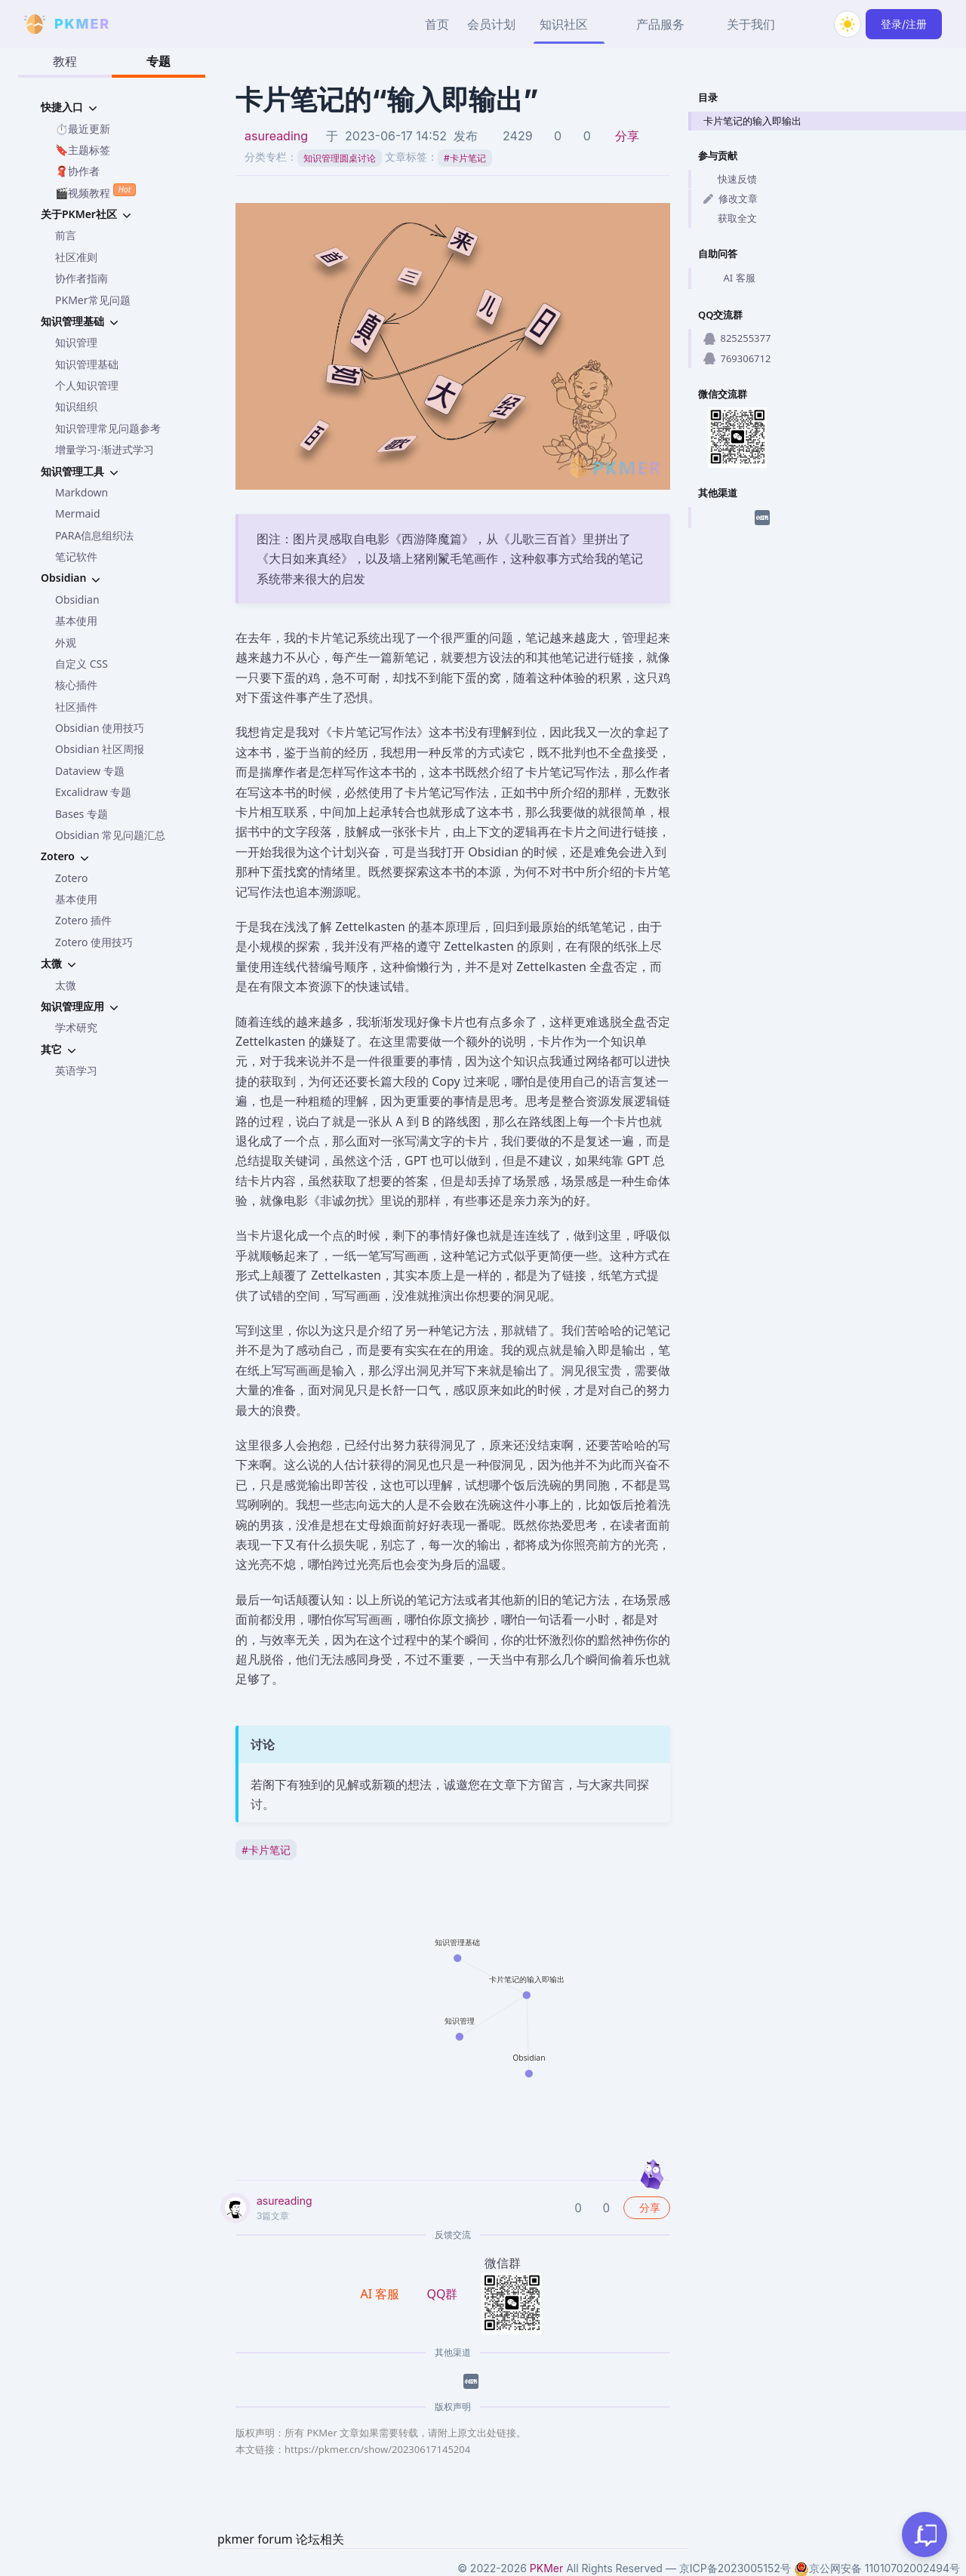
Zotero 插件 (83, 920)
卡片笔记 (465, 158)
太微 (65, 985)
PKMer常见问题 (93, 300)
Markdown (81, 492)
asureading (276, 135)
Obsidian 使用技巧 (99, 728)
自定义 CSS (81, 663)
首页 (437, 24)
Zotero (71, 878)
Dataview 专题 (90, 771)
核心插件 (76, 685)
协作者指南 (81, 278)
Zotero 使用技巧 (94, 942)
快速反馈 (730, 179)
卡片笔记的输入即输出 (752, 121)
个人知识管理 (86, 385)
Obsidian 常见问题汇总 (110, 835)
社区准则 (76, 257)
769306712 (737, 358)
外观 (65, 642)
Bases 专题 (81, 814)
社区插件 (76, 706)
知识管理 (76, 342)
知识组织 (76, 406)
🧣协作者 (77, 171)
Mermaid (77, 513)
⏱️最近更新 (82, 128)
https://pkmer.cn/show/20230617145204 (377, 2449)
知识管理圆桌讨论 (339, 158)
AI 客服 (729, 278)
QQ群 (441, 2294)
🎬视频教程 (95, 191)
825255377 (737, 338)
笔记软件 (76, 556)
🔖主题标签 (82, 150)
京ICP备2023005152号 (735, 2568)
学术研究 (76, 1027)
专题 (158, 61)
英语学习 (76, 1070)
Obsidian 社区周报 (99, 749)
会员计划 (491, 24)
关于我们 (751, 24)
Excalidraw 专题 (93, 792)
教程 (65, 61)
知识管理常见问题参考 (108, 428)
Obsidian (77, 599)
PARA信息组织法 (94, 535)
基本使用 (76, 620)
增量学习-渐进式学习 (104, 449)
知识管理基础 (86, 364)
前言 (65, 235)
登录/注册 (904, 23)
